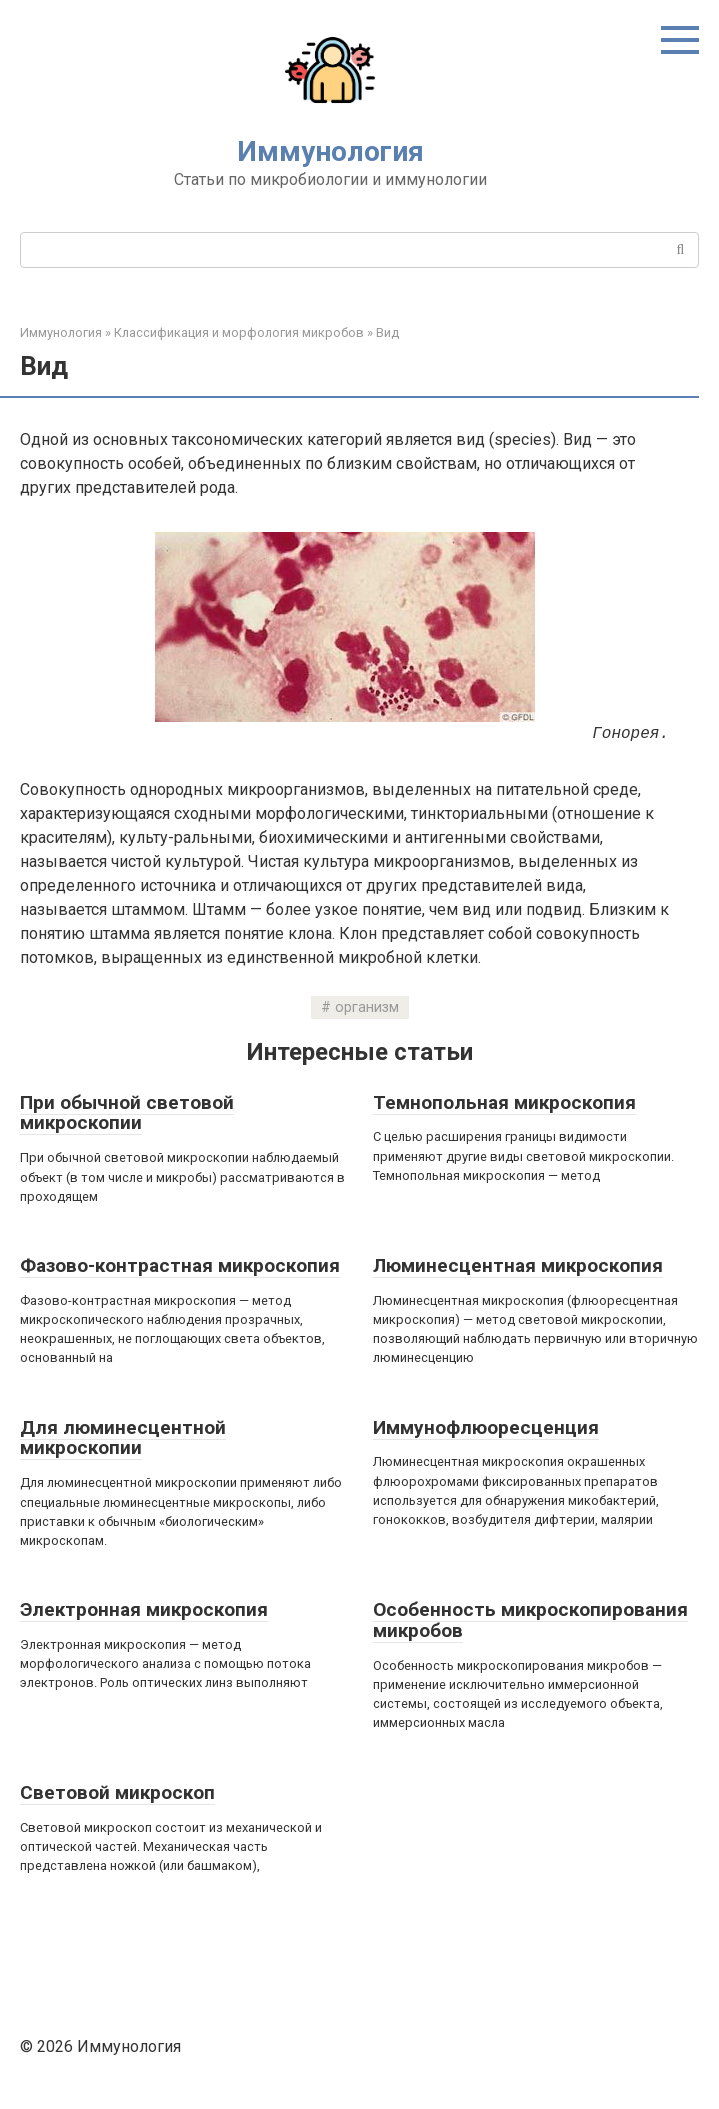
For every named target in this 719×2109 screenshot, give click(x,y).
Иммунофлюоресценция (486, 1427)
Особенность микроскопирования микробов (530, 1620)
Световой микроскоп (117, 1792)
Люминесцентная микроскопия (518, 1265)
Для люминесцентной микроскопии (123, 1438)
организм (367, 1007)
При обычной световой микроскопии (127, 1113)
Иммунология (330, 151)
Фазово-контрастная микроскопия (180, 1265)
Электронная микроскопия (144, 1609)
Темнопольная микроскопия (504, 1102)
